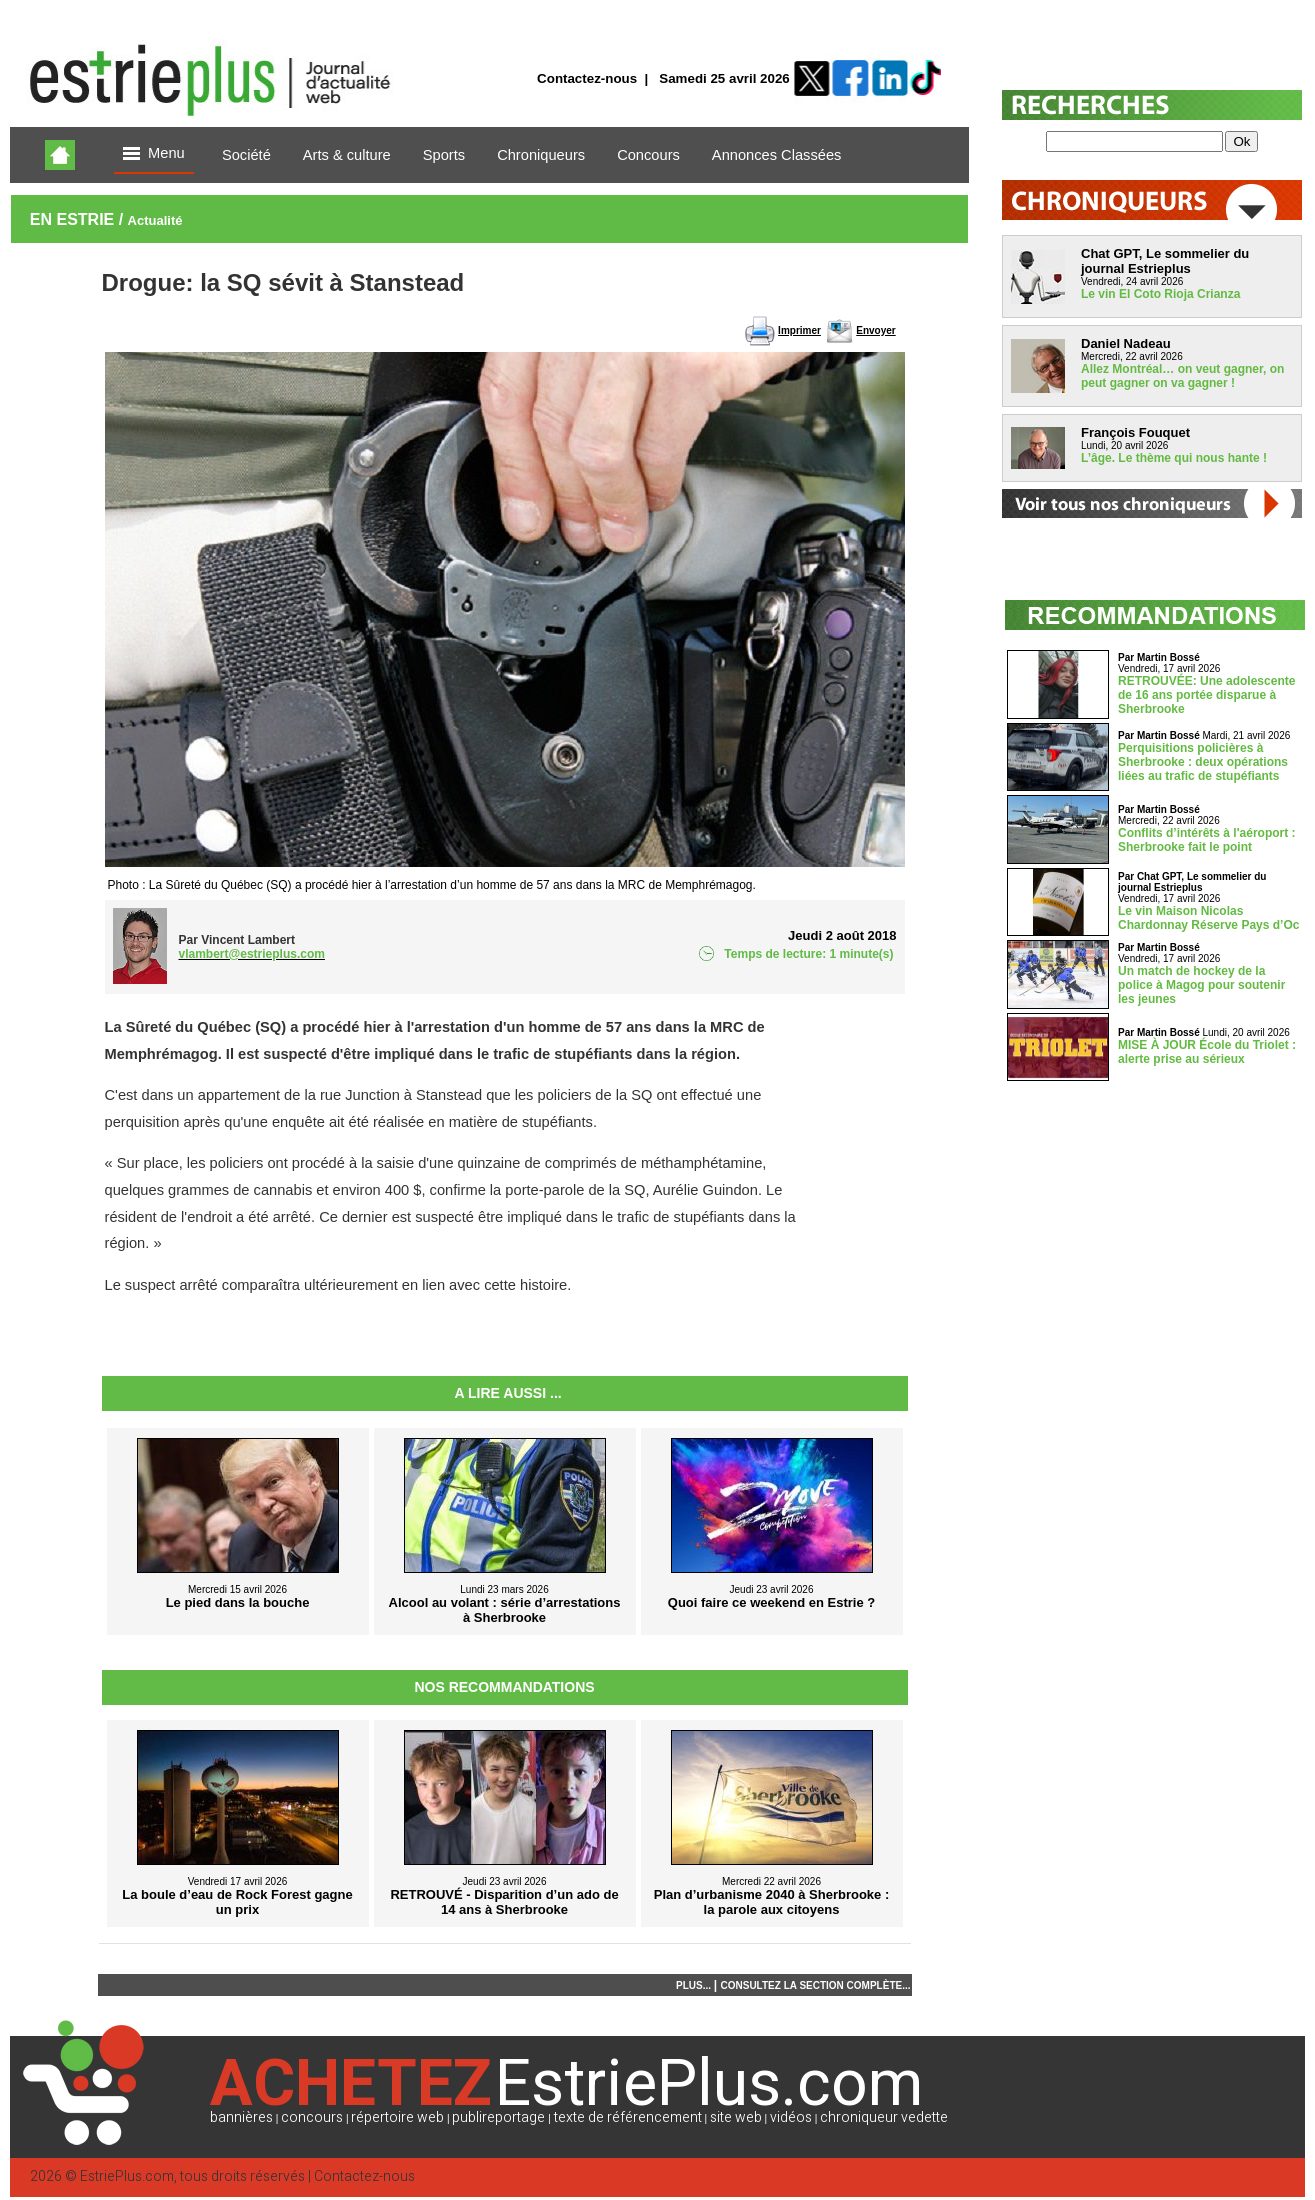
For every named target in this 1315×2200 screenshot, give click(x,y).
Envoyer (875, 330)
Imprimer (799, 330)
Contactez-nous (587, 78)
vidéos (791, 2117)
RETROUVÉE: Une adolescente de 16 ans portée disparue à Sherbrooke (1206, 695)
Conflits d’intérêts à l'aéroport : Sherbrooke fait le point (1207, 840)
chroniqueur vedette (884, 2117)
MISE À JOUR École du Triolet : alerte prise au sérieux (1207, 1052)
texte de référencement (628, 2117)
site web (736, 2117)
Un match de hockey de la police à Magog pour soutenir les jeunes (1201, 985)
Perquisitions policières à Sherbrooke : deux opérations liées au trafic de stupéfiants (1203, 762)
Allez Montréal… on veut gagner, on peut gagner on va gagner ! (1182, 376)
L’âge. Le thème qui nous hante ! (1174, 458)
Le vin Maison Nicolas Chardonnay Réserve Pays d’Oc (1208, 918)
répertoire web (397, 2117)
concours (312, 2117)
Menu (154, 154)
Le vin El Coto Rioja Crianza (1160, 294)
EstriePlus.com (127, 2176)
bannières (241, 2117)
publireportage (498, 2117)
